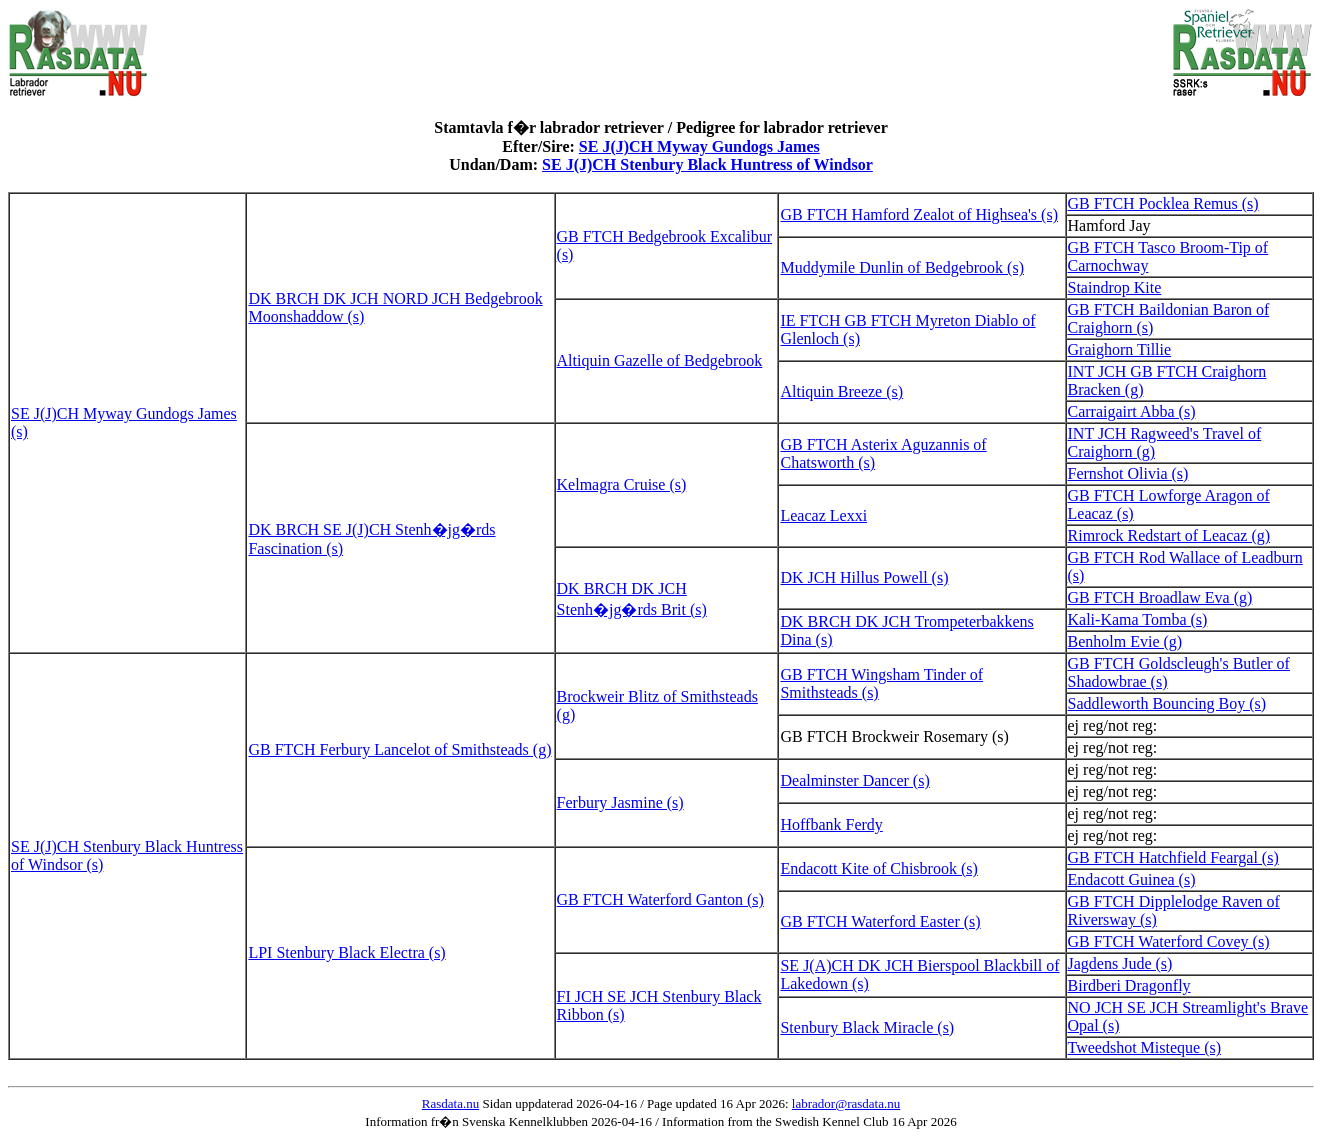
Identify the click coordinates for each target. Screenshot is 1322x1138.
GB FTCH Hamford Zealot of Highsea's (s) (919, 214)
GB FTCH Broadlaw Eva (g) (1160, 597)
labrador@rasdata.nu (846, 1103)
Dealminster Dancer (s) (854, 780)
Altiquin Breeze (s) (841, 391)
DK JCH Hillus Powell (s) (864, 577)
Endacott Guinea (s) (1132, 879)
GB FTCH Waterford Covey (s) (1169, 941)
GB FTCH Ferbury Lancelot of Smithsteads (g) (399, 749)
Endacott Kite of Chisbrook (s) (878, 868)
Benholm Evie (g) (1125, 641)
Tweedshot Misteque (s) (1145, 1047)
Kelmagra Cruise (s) (622, 484)
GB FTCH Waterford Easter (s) (880, 921)
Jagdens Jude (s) (1120, 963)
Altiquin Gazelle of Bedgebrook (660, 360)
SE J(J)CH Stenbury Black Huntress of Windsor (707, 164)
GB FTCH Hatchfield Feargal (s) (1173, 857)
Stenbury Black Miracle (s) (867, 1027)
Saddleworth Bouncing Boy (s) (1167, 703)
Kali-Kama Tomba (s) (1138, 619)
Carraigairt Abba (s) (1132, 411)
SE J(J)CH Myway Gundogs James (699, 146)
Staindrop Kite (1115, 287)
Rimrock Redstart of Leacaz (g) (1169, 535)
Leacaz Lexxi (823, 515)
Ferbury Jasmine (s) (620, 802)
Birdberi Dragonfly (1129, 985)
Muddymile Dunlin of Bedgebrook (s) (902, 267)
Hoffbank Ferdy (831, 824)
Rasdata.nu (450, 1103)
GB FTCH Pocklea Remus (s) (1163, 203)
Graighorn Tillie (1120, 349)
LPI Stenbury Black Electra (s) (346, 952)
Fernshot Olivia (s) (1128, 473)
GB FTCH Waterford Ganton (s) (660, 899)
